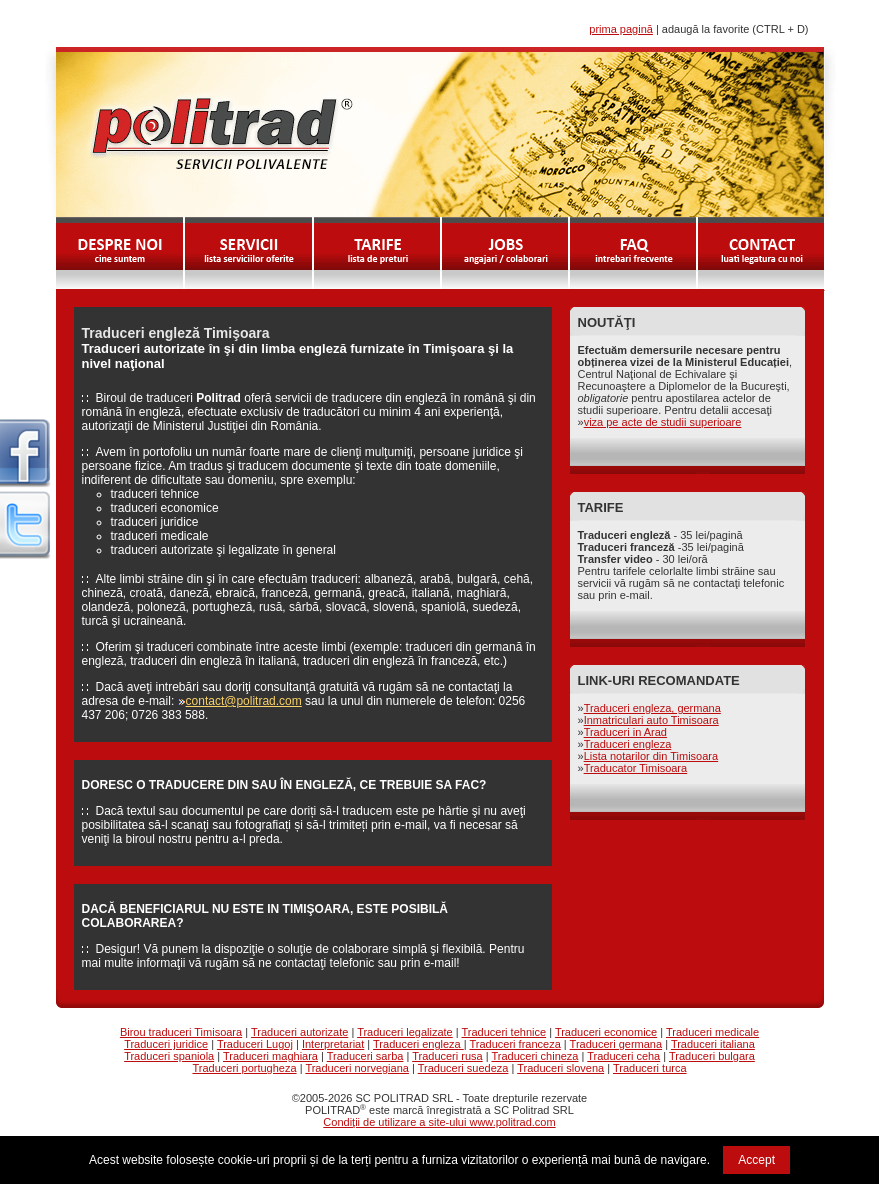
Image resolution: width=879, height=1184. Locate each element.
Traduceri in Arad (625, 732)
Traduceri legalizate (405, 1032)
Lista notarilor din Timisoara (651, 756)
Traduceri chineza (534, 1056)
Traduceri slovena (560, 1068)
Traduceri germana (616, 1044)
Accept (756, 1160)
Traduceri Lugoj (255, 1044)
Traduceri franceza (514, 1044)
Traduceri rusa (447, 1056)
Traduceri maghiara (270, 1056)
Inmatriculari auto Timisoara (651, 720)
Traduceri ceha (623, 1056)
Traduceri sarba (365, 1056)
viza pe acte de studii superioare (663, 422)
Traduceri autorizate (299, 1032)
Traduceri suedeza (463, 1068)
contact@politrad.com (244, 701)
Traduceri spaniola (169, 1056)
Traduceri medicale (712, 1032)
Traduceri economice (606, 1032)
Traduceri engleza (628, 744)
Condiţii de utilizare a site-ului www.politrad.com (439, 1122)
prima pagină (621, 29)
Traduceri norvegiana (357, 1068)
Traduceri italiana (713, 1044)
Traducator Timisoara (636, 768)
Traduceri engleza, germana (652, 708)
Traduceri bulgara (712, 1056)
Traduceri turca (650, 1068)
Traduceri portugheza (244, 1068)
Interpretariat (333, 1044)
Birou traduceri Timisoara (181, 1032)
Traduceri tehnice (504, 1032)
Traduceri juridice (166, 1044)
